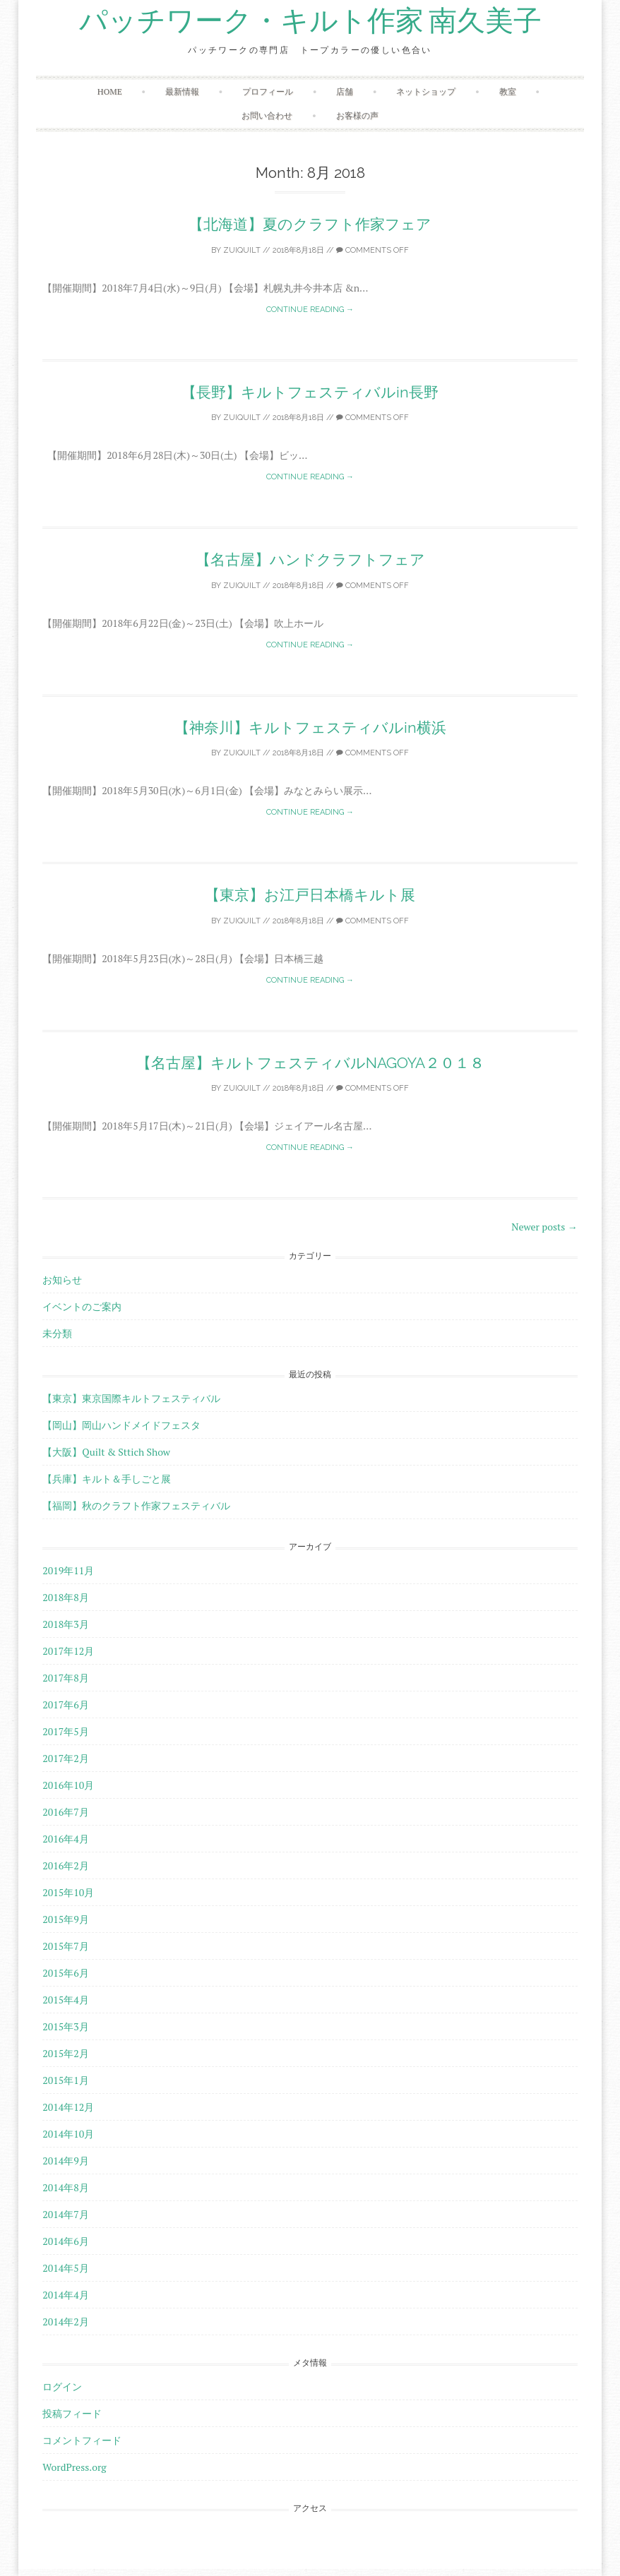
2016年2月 (65, 1865)
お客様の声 (357, 115)
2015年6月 (65, 1972)
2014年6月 (65, 2241)
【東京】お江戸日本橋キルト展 (310, 895)
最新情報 (182, 91)
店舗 (344, 91)
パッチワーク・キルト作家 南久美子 (310, 21)
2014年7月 (65, 2214)
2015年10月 (68, 1892)
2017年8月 (65, 1677)
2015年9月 (65, 1919)
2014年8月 (65, 2187)
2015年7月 (65, 1946)
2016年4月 (65, 1838)
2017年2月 (65, 1758)
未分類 (57, 1333)
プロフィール (267, 91)
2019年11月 (68, 1570)
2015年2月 (65, 2053)
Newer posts (544, 1226)
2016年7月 (65, 1812)
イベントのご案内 (81, 1306)
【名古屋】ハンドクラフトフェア (310, 559)
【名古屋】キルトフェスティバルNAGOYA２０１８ (310, 1063)
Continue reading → (310, 309)
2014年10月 (68, 2133)
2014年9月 (65, 2160)
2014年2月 (65, 2321)
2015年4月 (65, 1999)
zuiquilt (242, 250)
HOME (109, 91)
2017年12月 (68, 1651)
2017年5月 (65, 1731)
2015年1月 (65, 2080)
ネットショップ (425, 91)
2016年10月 (68, 1785)
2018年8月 (65, 1597)
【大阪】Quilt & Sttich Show (106, 1451)
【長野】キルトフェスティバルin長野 (310, 392)
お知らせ (62, 1279)
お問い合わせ (267, 115)
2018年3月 (65, 1624)
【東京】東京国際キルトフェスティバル (131, 1398)
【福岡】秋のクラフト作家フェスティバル (136, 1505)
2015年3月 (65, 2026)
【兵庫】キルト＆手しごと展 (106, 1478)
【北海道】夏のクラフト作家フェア (310, 224)
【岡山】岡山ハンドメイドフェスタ (121, 1425)
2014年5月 (65, 2268)
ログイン (62, 2386)
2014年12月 (68, 2107)
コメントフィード (81, 2440)
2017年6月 (65, 1704)
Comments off (372, 250)
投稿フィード (72, 2413)
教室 (507, 91)
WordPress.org (74, 2467)
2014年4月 (65, 2294)
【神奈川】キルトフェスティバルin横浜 (310, 727)
